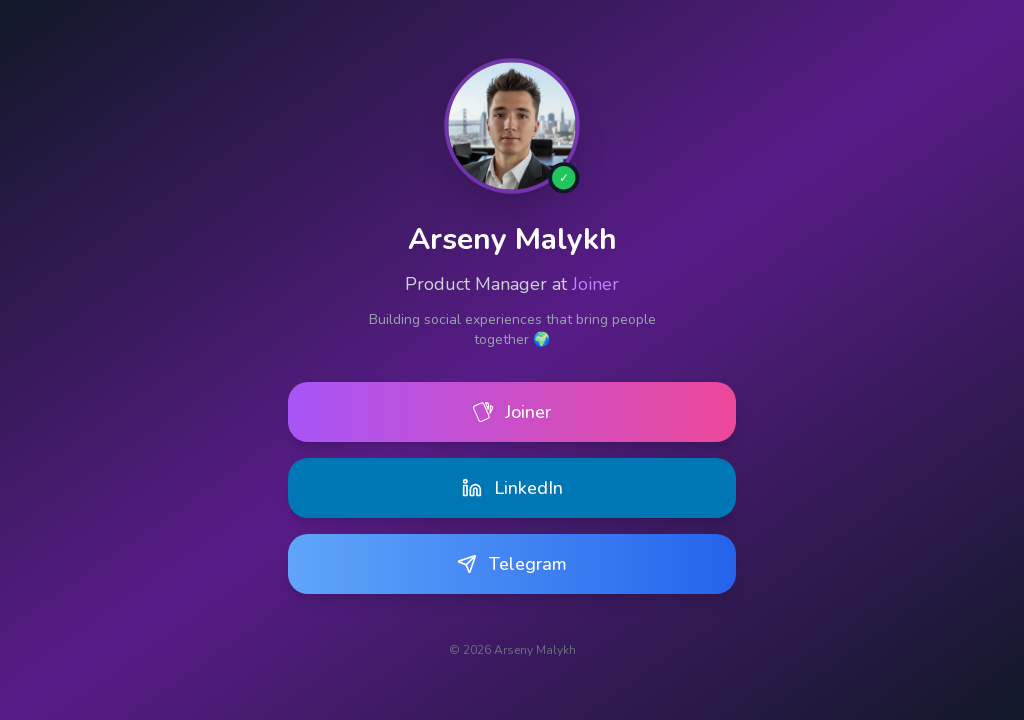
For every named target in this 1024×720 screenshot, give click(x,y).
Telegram (512, 566)
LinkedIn (512, 488)
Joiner (595, 284)
